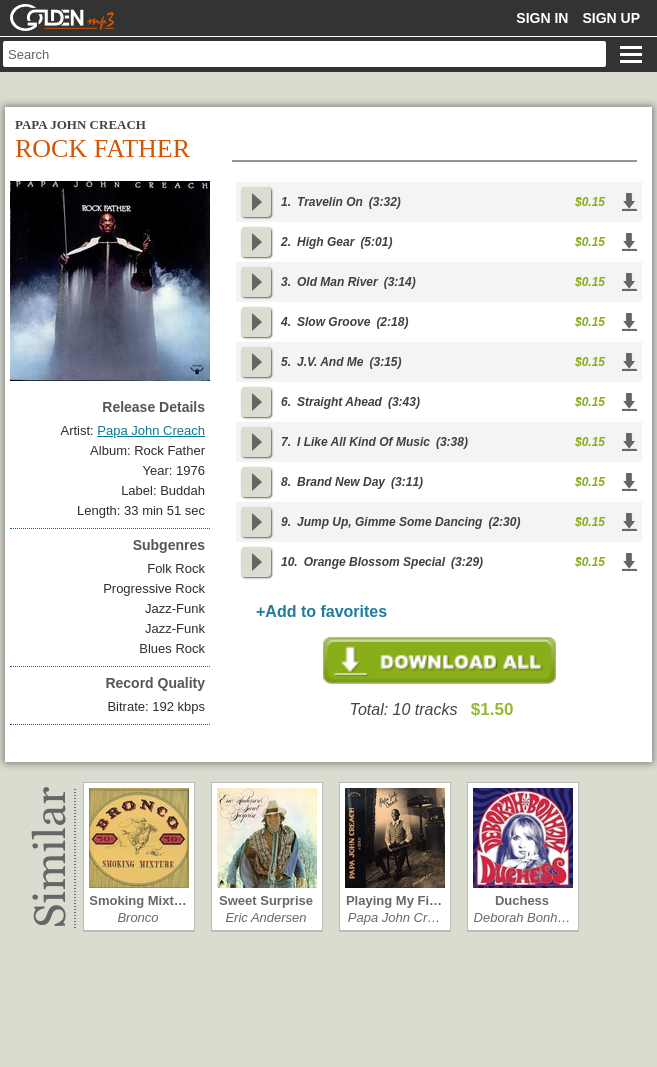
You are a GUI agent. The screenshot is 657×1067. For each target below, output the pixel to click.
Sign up (611, 18)
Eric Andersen (265, 917)
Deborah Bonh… (522, 917)
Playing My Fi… (394, 900)
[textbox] (304, 54)
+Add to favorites (321, 611)
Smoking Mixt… (138, 900)
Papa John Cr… (394, 917)
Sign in (542, 18)
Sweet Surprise (266, 900)
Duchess (522, 900)
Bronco (137, 917)
